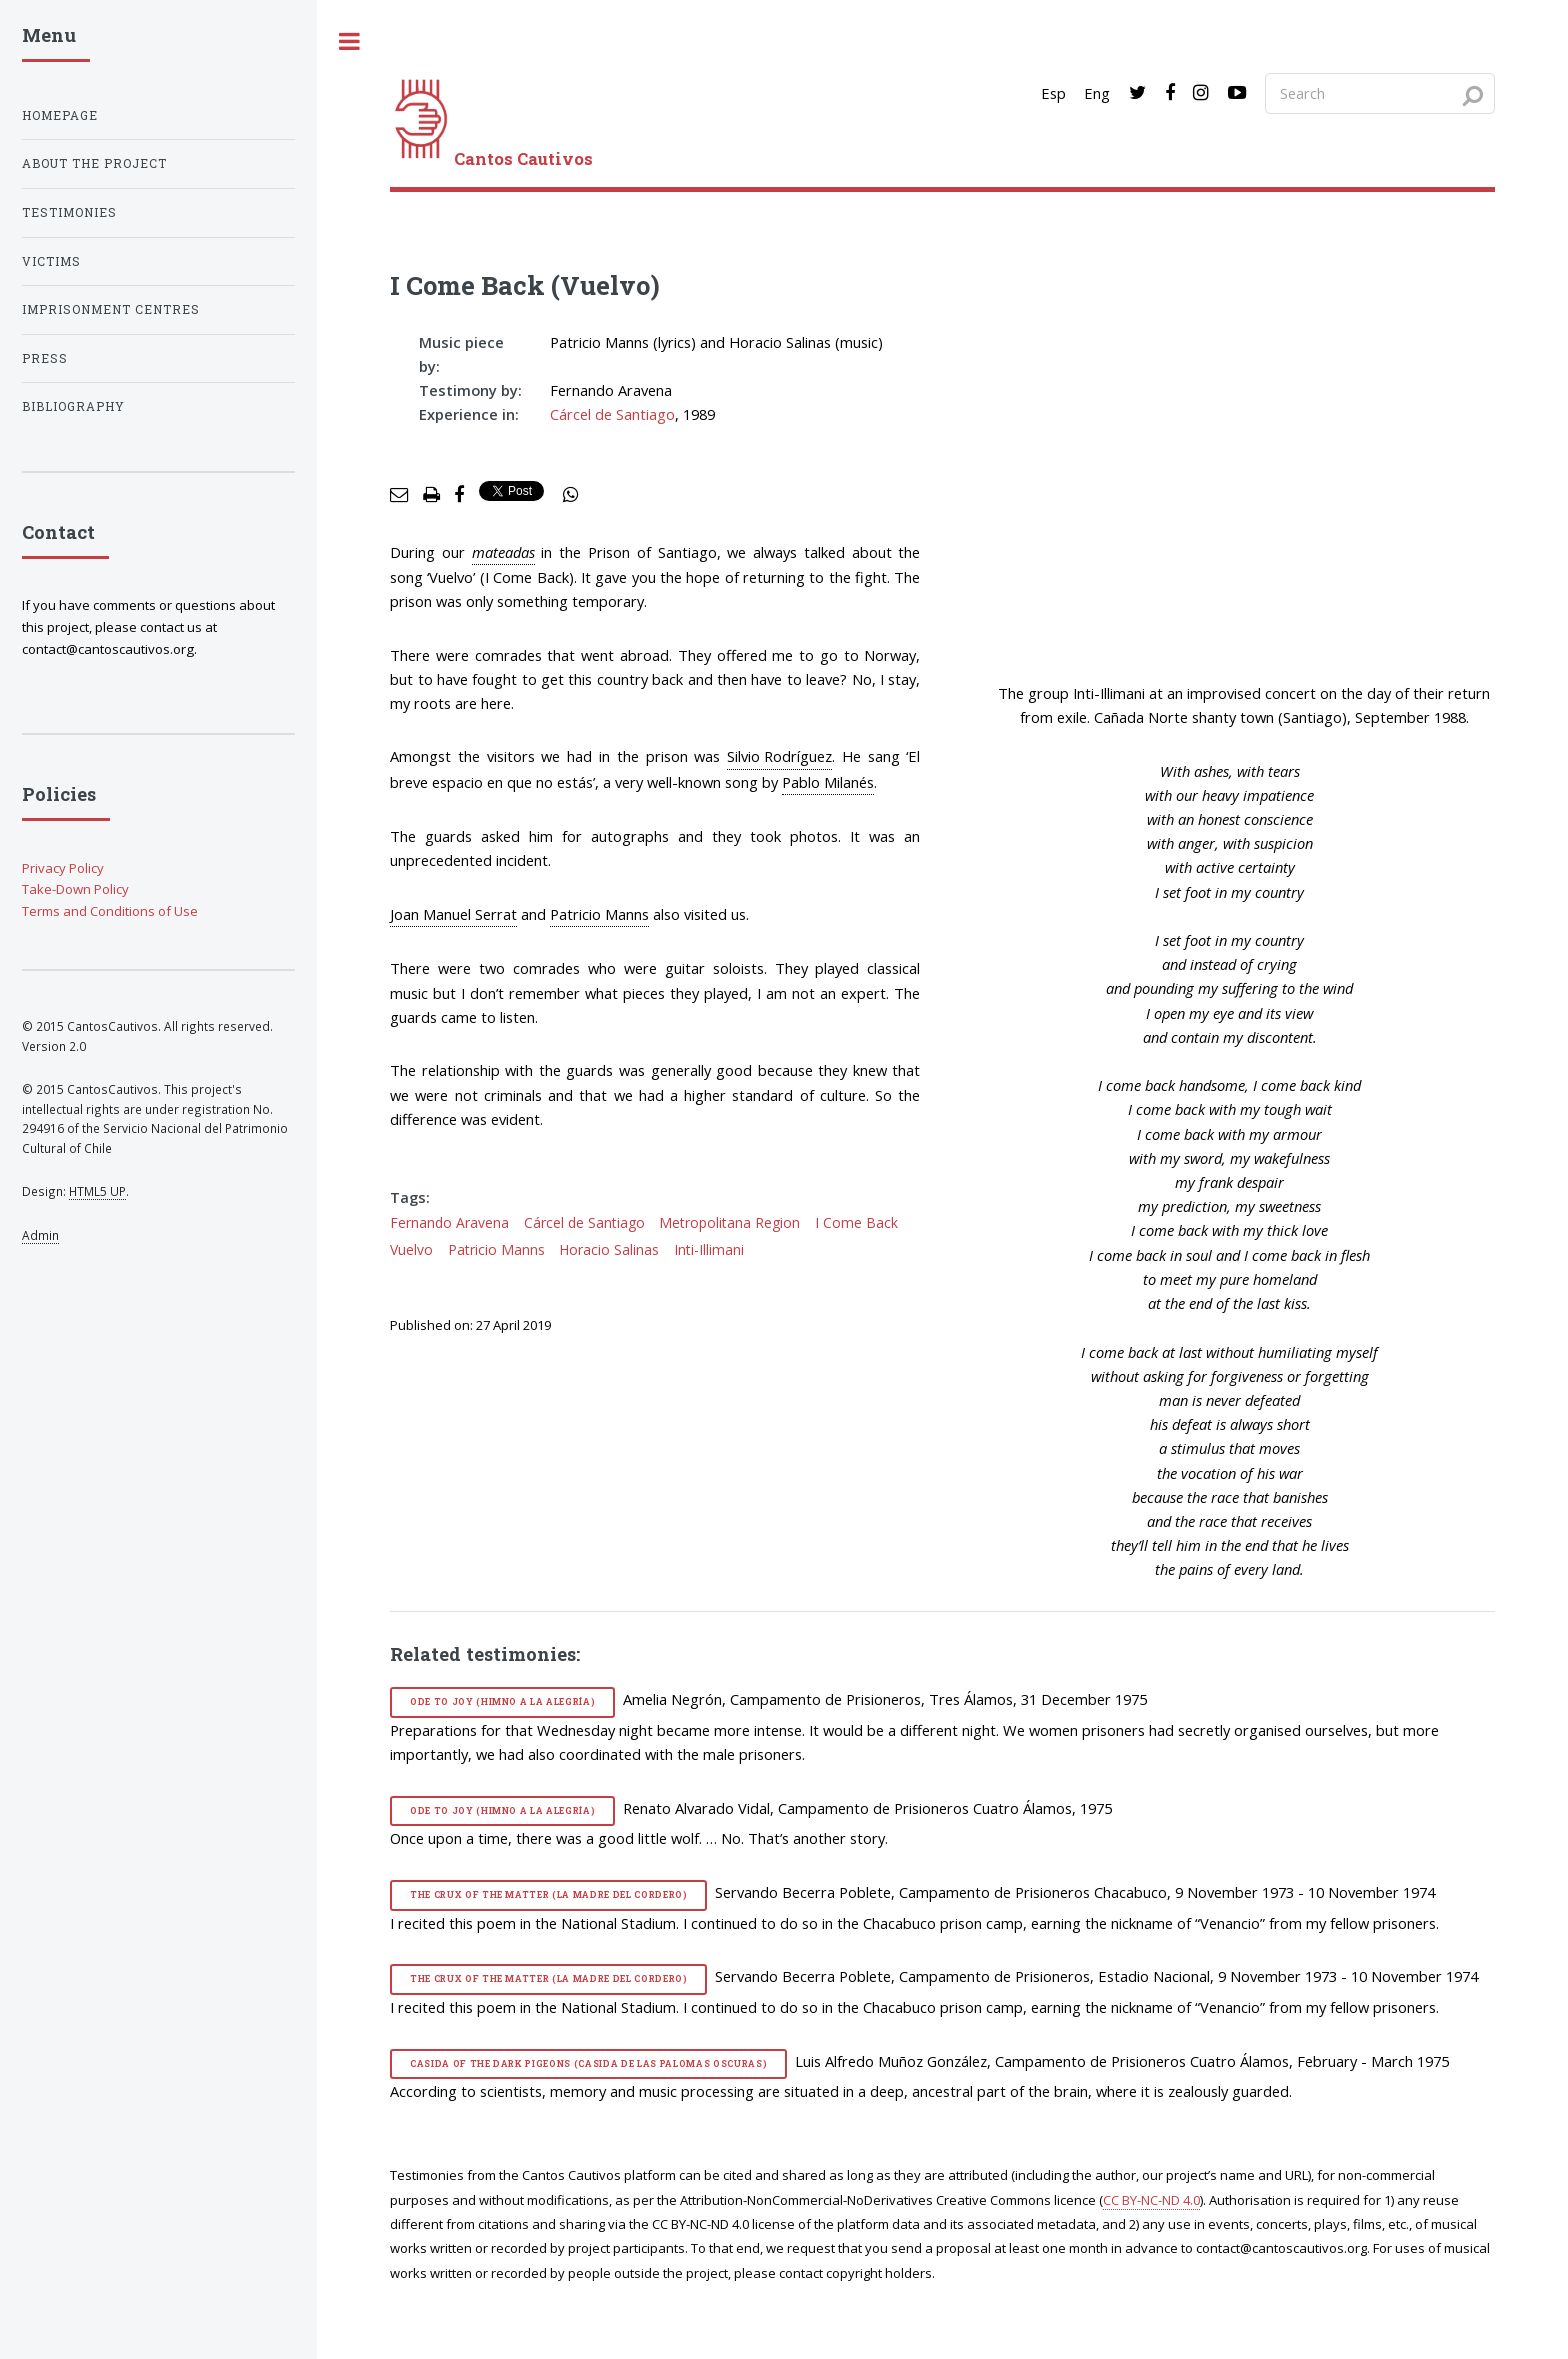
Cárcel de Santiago (612, 414)
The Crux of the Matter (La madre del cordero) (549, 1894)
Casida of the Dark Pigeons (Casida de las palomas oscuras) (588, 2063)
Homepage (60, 115)
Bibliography (73, 406)
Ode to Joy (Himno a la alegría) (502, 1701)
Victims (51, 261)
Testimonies (69, 212)
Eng (1097, 93)
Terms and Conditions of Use (110, 911)
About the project (94, 163)
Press (45, 358)
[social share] (571, 495)
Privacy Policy (63, 868)
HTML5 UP (97, 1191)
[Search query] (1380, 93)
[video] (1244, 502)
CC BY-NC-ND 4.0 (1151, 2200)
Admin (40, 1235)
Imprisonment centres (111, 309)
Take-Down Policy (75, 889)
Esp (1053, 93)
